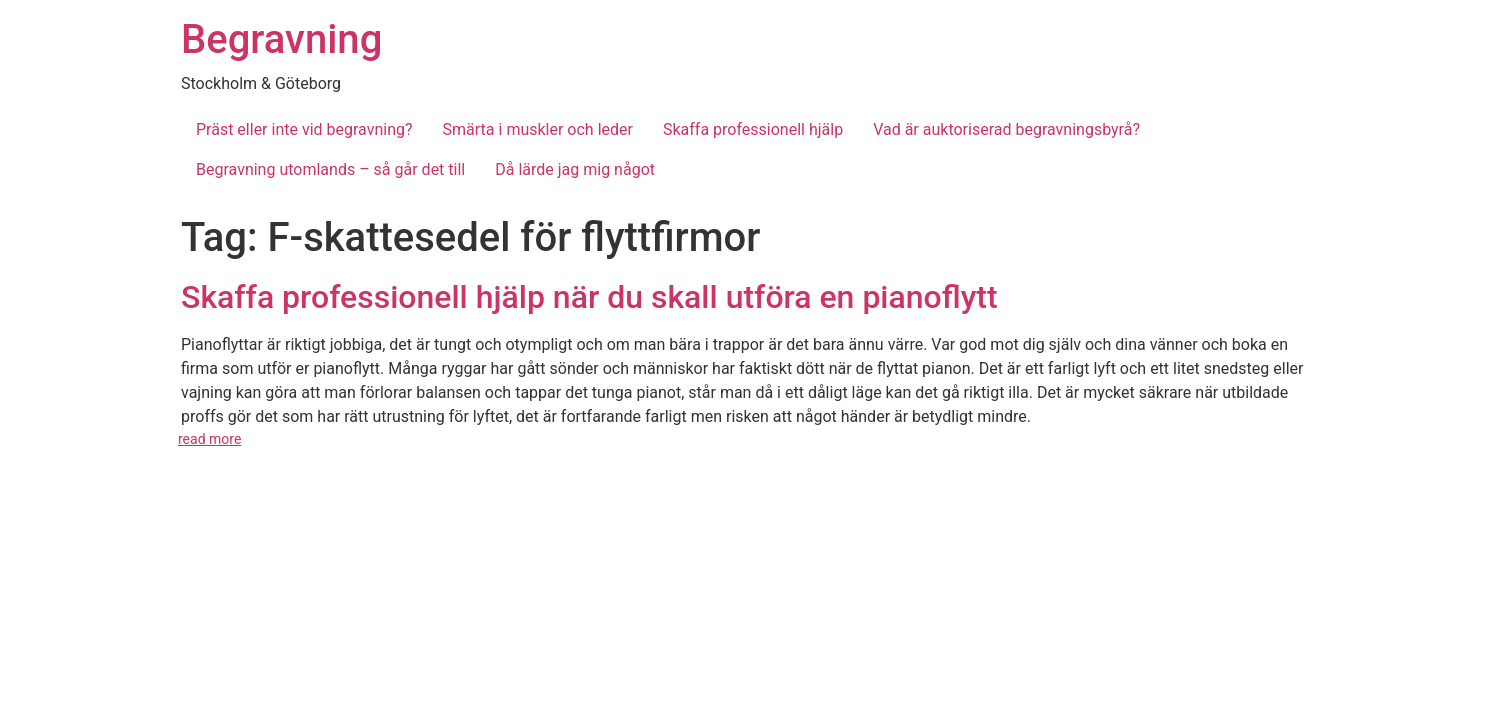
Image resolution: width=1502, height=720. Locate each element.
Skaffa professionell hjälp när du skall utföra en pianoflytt (589, 297)
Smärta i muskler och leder (538, 129)
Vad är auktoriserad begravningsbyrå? (1006, 129)
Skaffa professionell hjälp (753, 129)
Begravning (281, 39)
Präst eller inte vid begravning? (304, 129)
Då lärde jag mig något (575, 169)
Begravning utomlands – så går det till (330, 169)
